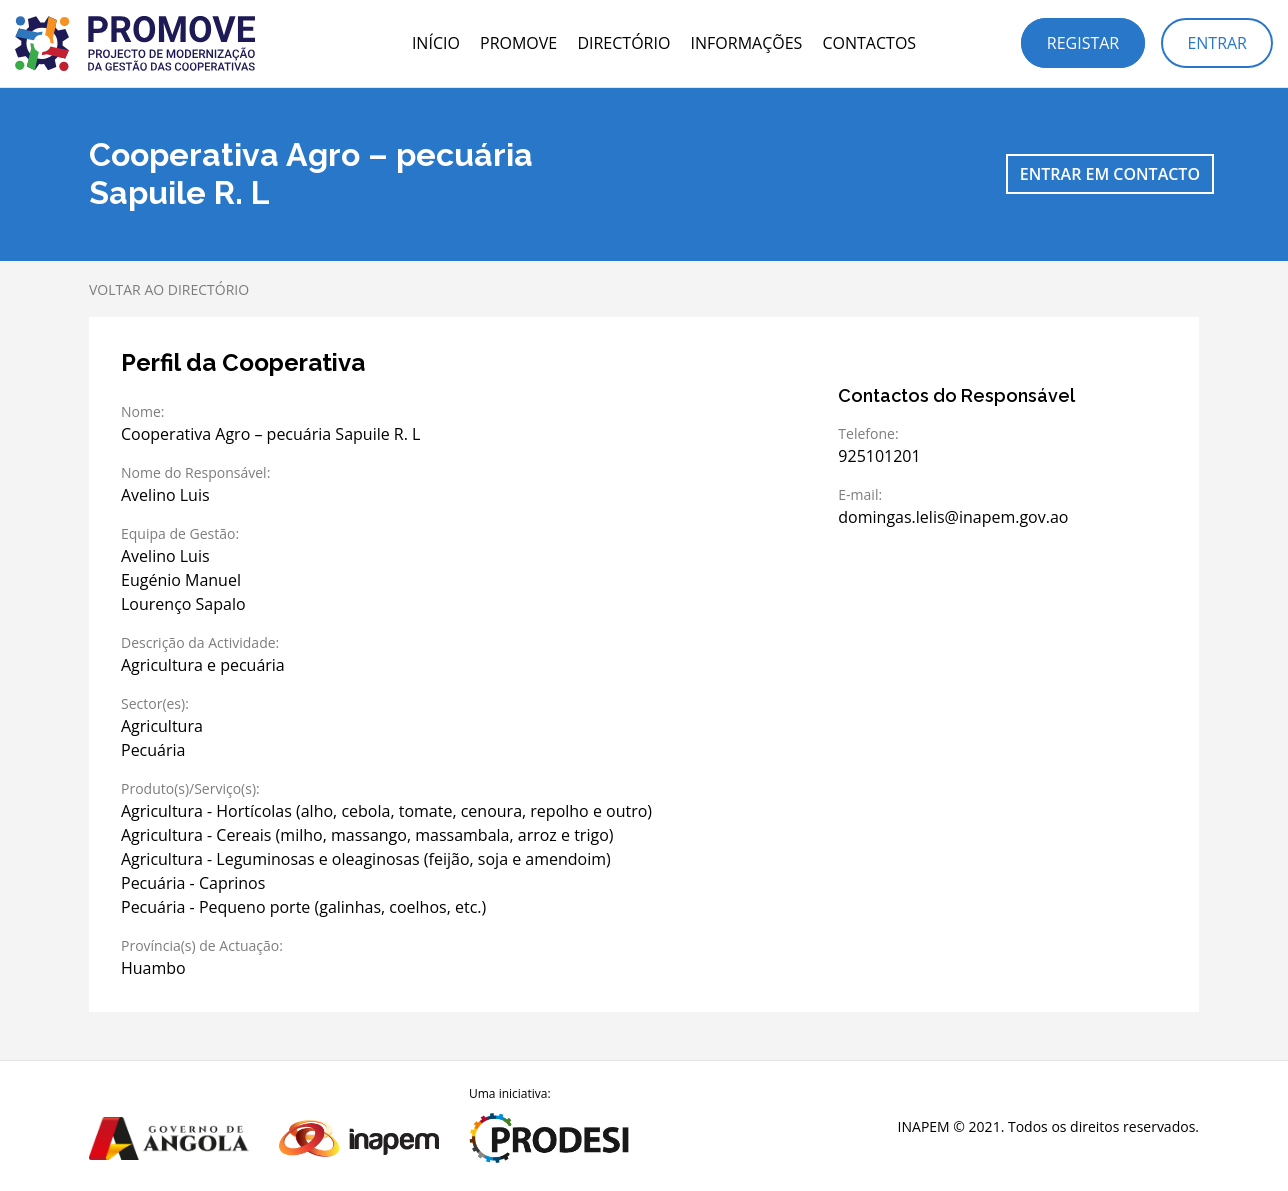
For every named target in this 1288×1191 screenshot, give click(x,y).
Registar (1083, 43)
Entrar (1217, 43)
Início (436, 43)
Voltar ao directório (169, 289)
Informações (747, 43)
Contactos (869, 43)
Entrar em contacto (1110, 174)
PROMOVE (518, 43)
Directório (623, 43)
